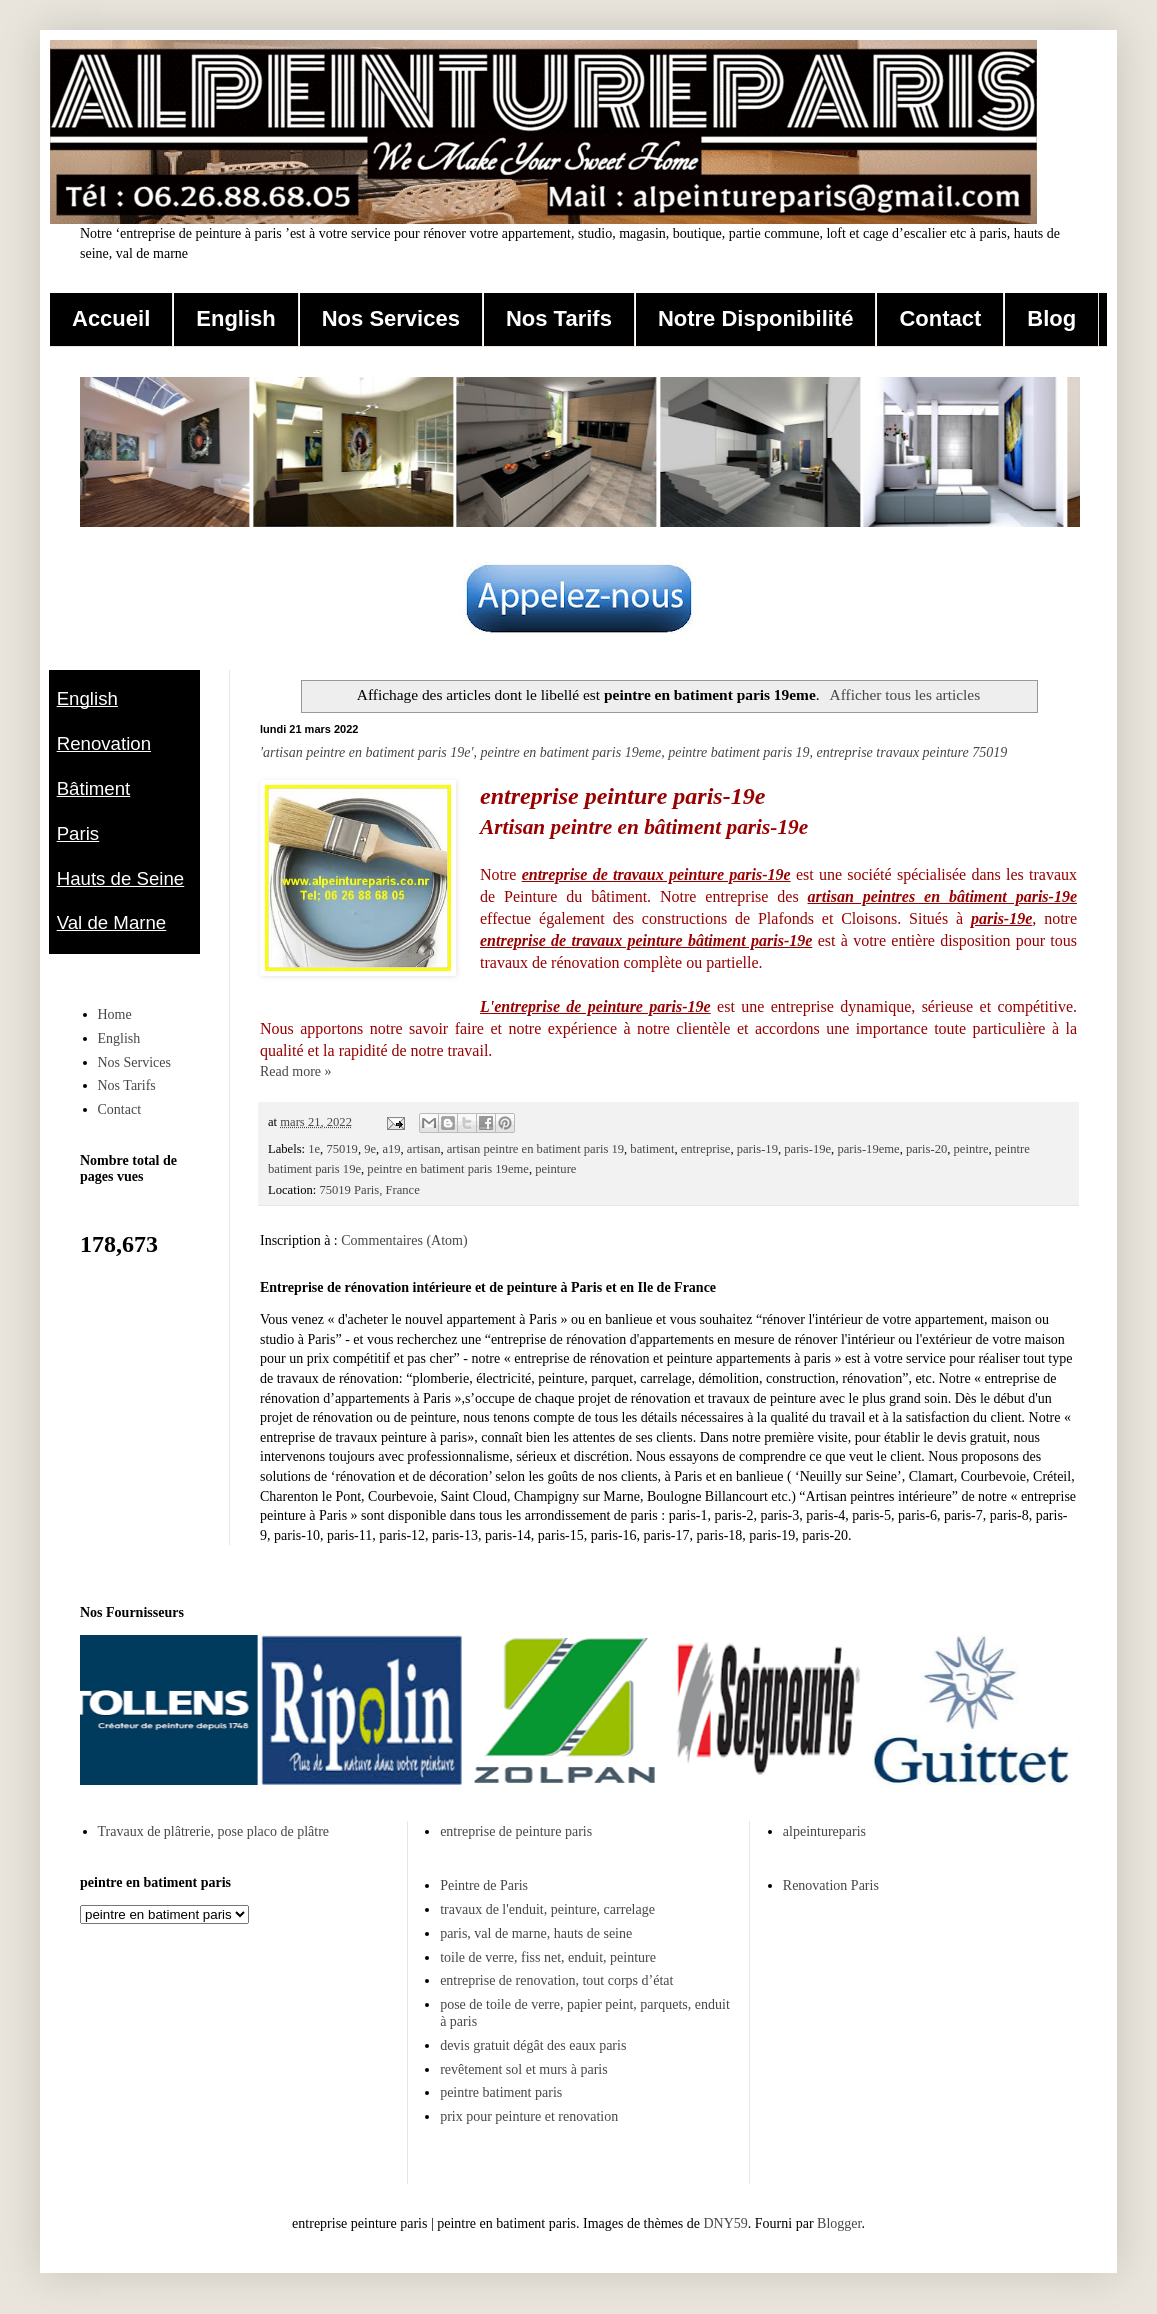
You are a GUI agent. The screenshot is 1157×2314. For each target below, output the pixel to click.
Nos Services (391, 318)
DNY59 (725, 2223)
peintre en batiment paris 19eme (448, 1169)
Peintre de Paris (484, 1885)
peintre (971, 1149)
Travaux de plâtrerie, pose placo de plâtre (214, 1831)
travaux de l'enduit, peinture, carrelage (547, 1909)
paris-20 (926, 1149)
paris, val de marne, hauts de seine (536, 1933)
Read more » (296, 1071)
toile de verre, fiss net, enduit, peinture (548, 1957)
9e (370, 1149)
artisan (424, 1149)
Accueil (111, 318)
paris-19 (757, 1149)
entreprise (706, 1149)
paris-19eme (868, 1149)
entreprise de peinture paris (516, 1831)
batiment (652, 1149)
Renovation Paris (831, 1885)
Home (115, 1014)
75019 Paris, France (369, 1190)
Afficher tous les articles (905, 694)
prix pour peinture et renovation (529, 2116)
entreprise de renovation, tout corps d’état (556, 1980)
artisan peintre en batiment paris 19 (535, 1149)
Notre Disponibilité (756, 318)
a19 (391, 1149)
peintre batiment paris (501, 2092)
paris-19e (807, 1149)
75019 (341, 1149)
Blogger (839, 2223)
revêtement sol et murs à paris (524, 2069)
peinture (555, 1169)
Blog (1051, 318)
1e (314, 1149)
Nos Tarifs (559, 318)
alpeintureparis (824, 1831)
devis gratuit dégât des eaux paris (533, 2045)
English (235, 318)
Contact (940, 318)
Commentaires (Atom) (404, 1240)
